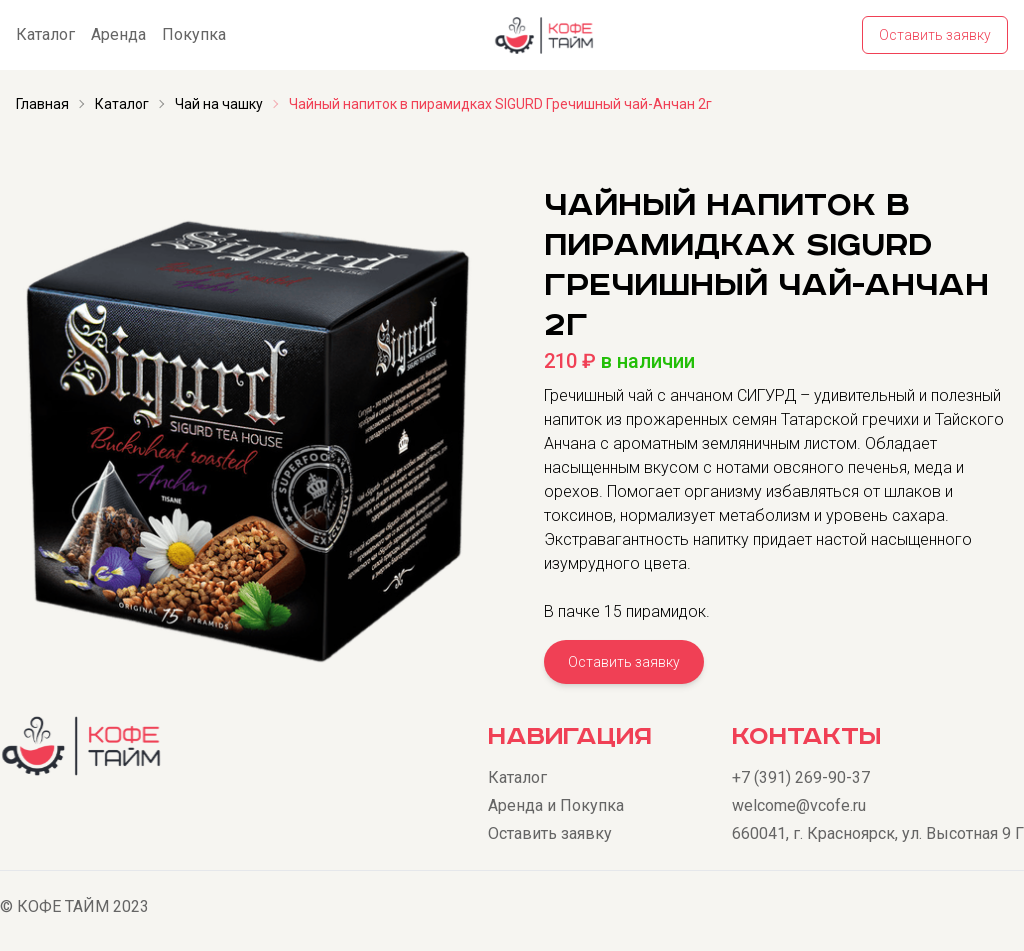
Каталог (45, 34)
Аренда (118, 34)
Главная (42, 104)
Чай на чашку (219, 104)
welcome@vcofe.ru (799, 805)
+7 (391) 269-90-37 (801, 777)
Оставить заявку (935, 35)
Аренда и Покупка (556, 805)
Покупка (194, 34)
